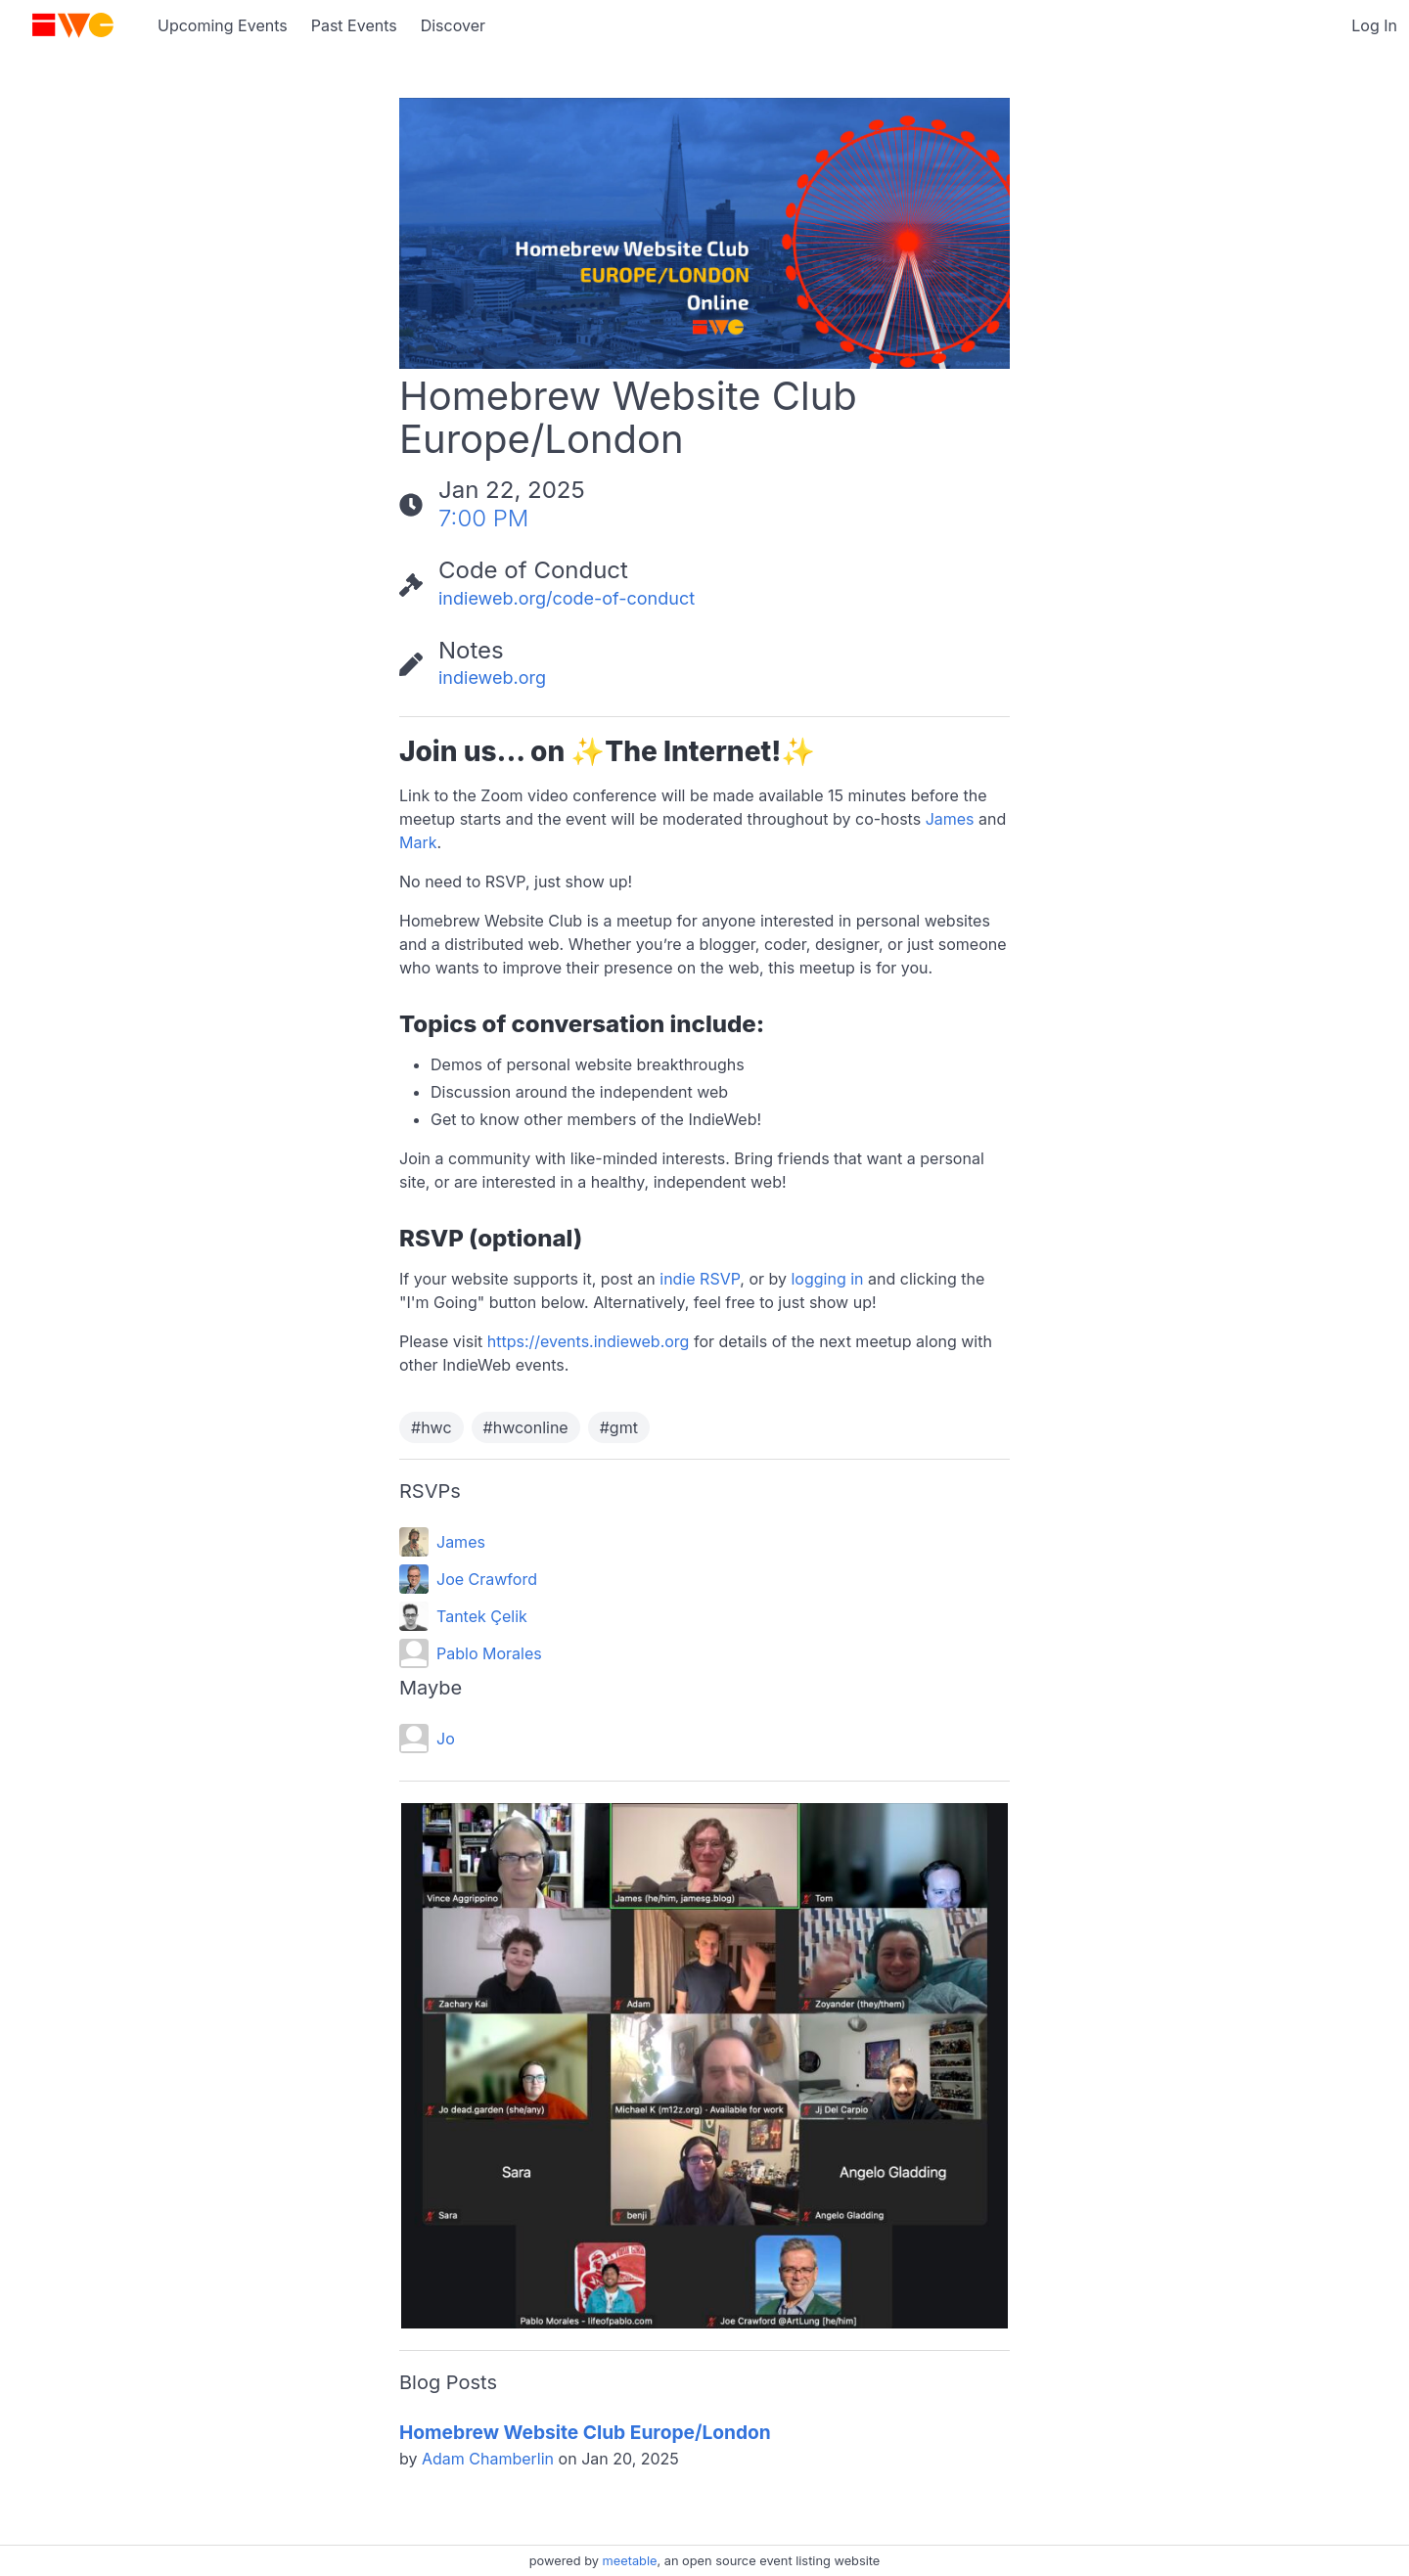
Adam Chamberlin (488, 2458)
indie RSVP (699, 1278)
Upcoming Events (223, 25)
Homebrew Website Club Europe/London (585, 2432)
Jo (445, 1738)
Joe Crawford (486, 1579)
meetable (630, 2560)
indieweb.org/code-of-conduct (566, 598)
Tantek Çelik (481, 1616)
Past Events (354, 25)
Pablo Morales (489, 1653)
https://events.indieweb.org (588, 1341)
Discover (453, 25)
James (950, 819)
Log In (1374, 25)
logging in (827, 1278)
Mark (418, 842)
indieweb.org (492, 677)
